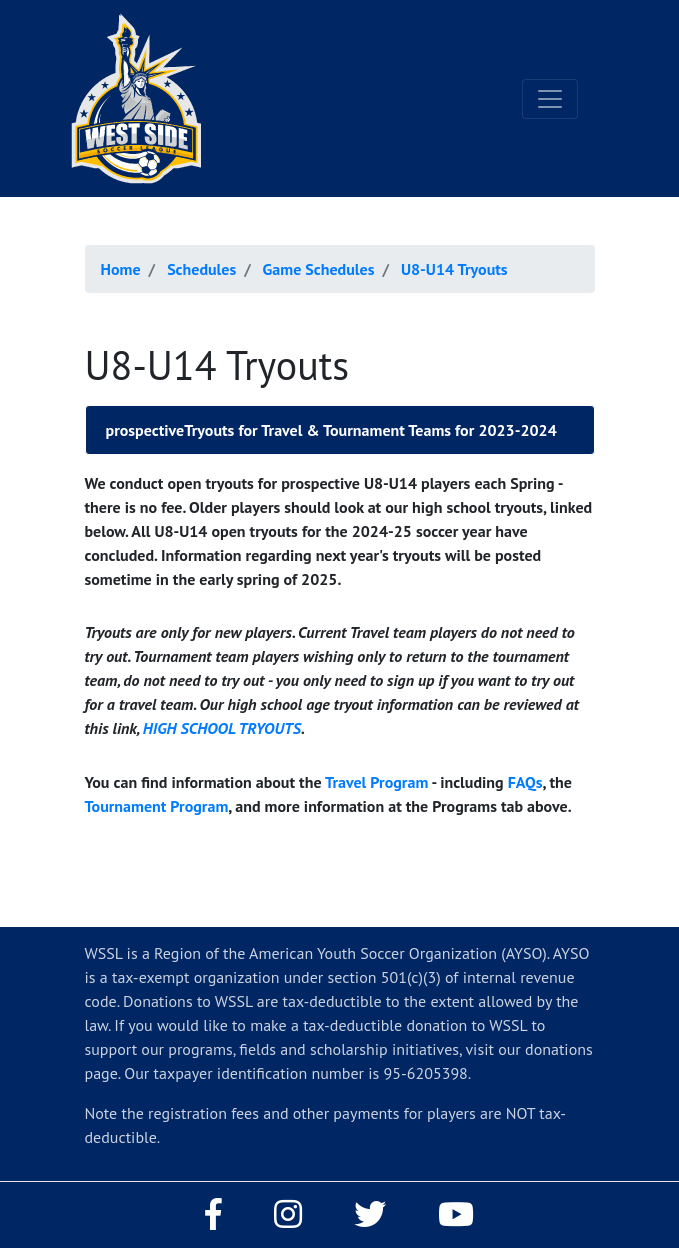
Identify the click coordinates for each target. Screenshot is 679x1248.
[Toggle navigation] (550, 99)
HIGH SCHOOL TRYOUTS (222, 728)
